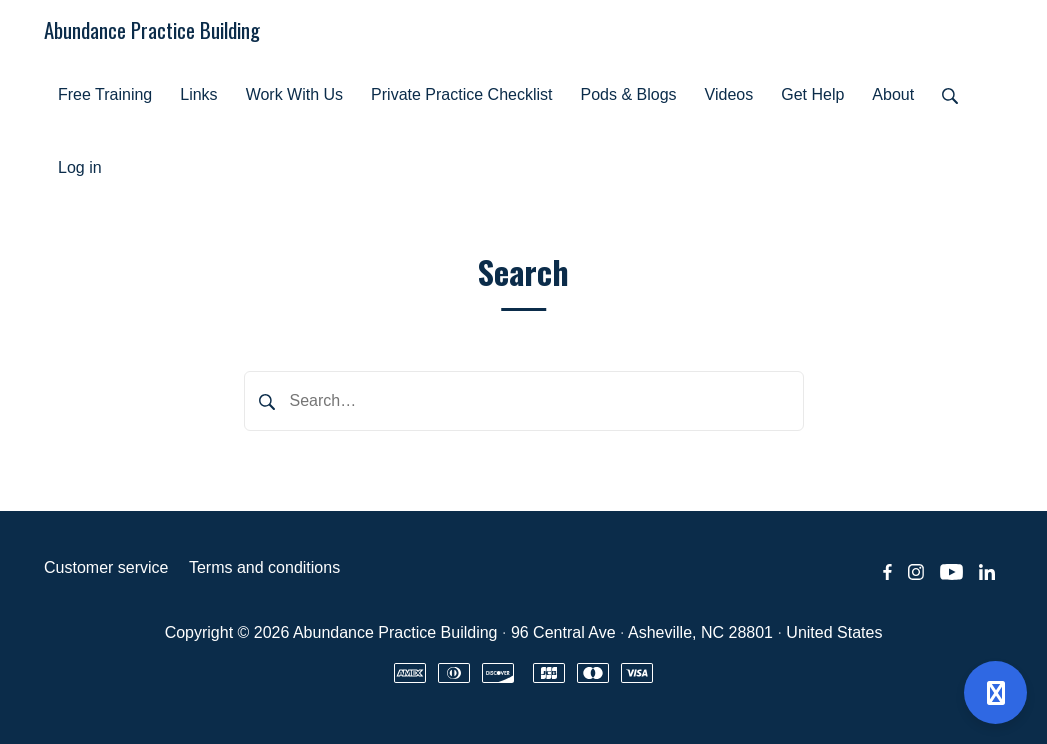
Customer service (106, 567)
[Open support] (995, 692)
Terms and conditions (264, 567)
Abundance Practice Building (152, 29)
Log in (80, 167)
